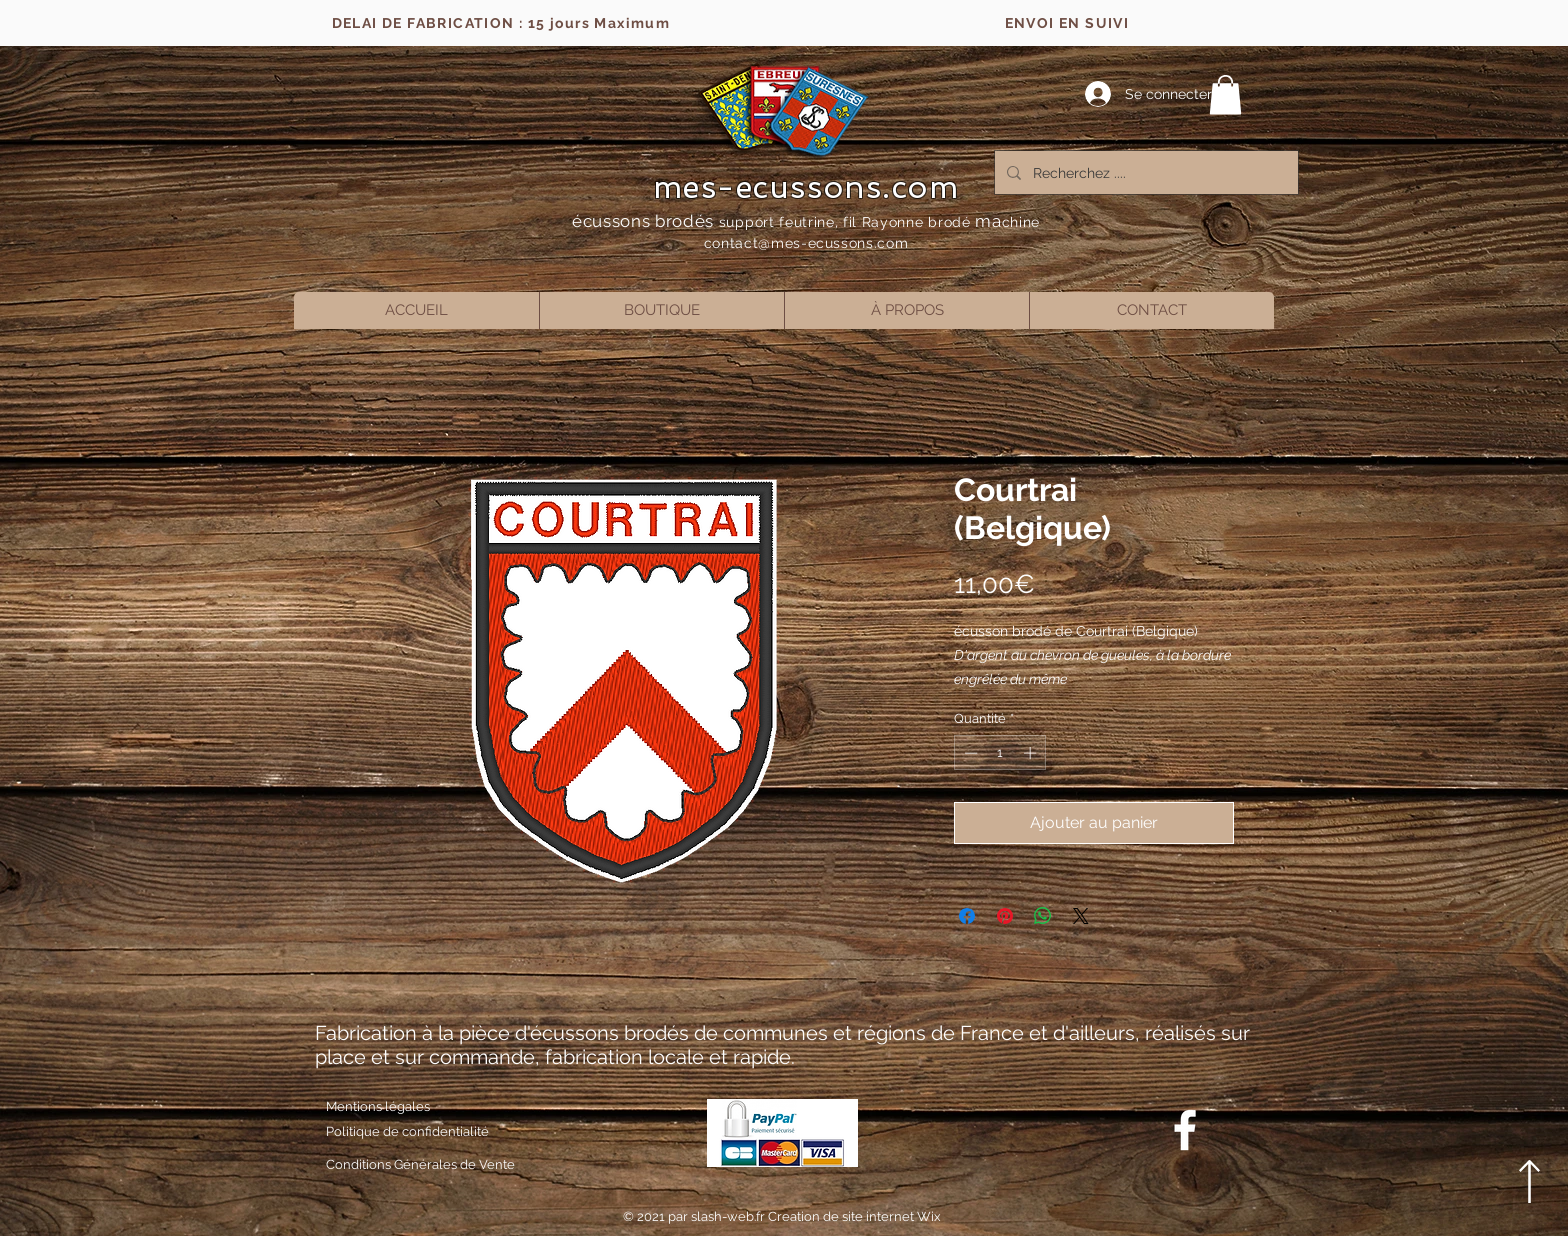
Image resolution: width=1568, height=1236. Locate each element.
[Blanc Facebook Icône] (1185, 1130)
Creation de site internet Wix (854, 1216)
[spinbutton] (1000, 753)
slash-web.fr (729, 1216)
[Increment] (1032, 753)
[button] (1225, 94)
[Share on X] (1081, 916)
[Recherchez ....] (1144, 172)
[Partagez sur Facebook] (967, 916)
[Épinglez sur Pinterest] (1005, 916)
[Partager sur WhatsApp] (1043, 916)
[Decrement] (969, 753)
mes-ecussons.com (806, 187)
